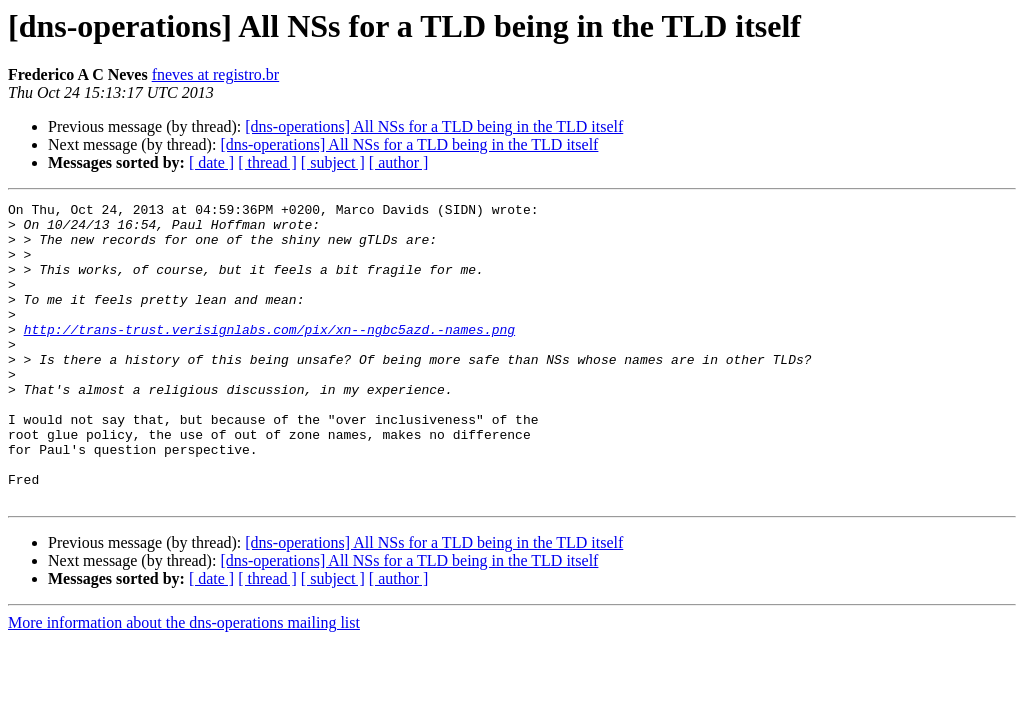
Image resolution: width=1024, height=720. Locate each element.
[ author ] (399, 162)
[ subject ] (333, 162)
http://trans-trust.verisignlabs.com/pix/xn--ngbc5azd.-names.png (269, 356)
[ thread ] (267, 162)
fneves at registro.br (216, 74)
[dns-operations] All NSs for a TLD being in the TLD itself (434, 126)
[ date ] (211, 162)
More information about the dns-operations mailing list (184, 682)
